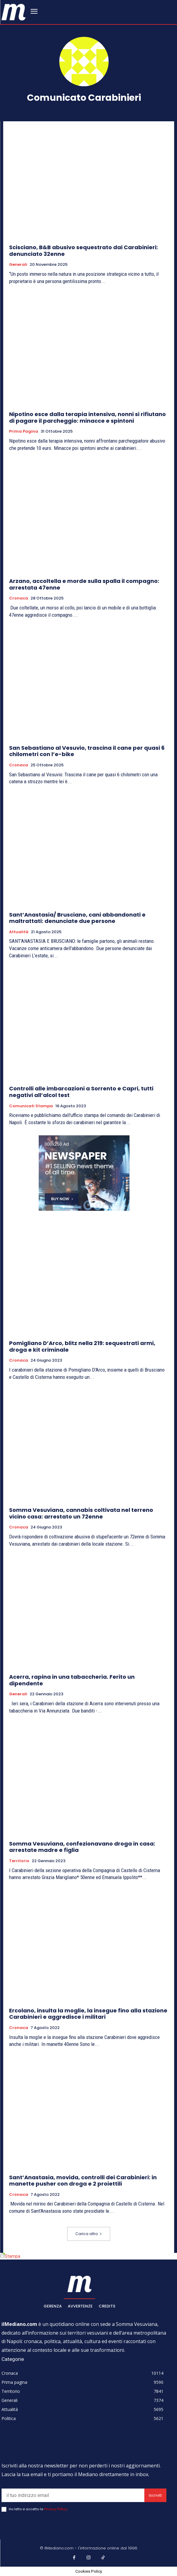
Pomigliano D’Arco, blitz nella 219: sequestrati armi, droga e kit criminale (82, 1346)
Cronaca (18, 598)
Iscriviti (155, 2495)
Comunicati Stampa (31, 1106)
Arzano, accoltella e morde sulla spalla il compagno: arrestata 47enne (84, 584)
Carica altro (88, 2233)
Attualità (18, 932)
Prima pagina (23, 431)
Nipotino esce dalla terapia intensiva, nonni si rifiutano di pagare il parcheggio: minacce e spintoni (87, 417)
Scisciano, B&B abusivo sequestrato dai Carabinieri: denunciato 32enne (83, 250)
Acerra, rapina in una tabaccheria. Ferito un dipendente (72, 1680)
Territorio (19, 1861)
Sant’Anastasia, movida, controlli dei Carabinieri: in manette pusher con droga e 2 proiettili (83, 2181)
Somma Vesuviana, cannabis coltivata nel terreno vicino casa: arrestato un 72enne (81, 1513)
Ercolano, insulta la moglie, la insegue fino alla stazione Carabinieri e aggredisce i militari (88, 2014)
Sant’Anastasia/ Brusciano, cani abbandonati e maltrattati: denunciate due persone (77, 918)
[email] (73, 2495)
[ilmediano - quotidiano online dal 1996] (14, 12)
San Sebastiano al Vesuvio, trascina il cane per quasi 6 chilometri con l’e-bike (87, 751)
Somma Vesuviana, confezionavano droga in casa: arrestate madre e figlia (82, 1847)
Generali (18, 264)
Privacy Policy (55, 2509)
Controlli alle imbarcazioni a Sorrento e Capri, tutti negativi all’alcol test (81, 1092)
